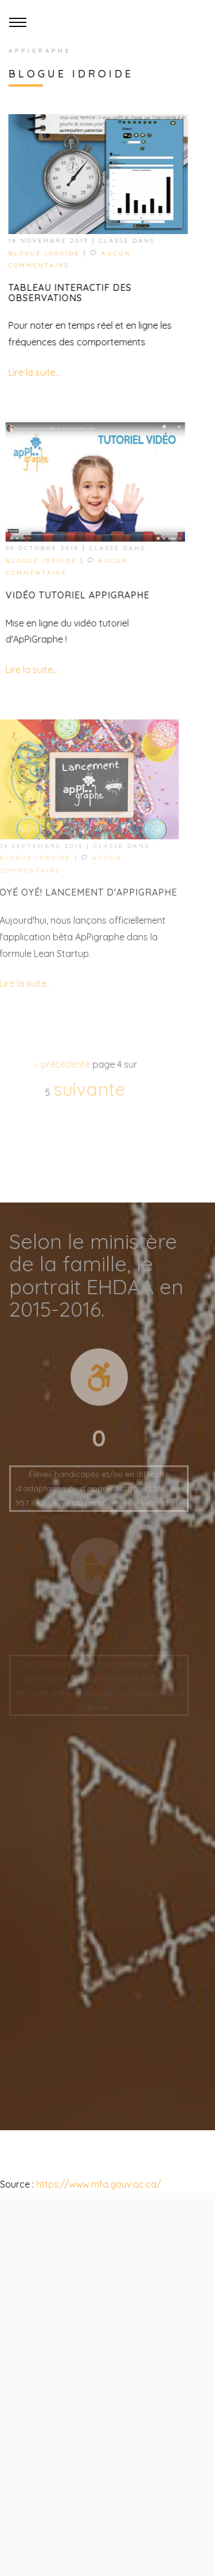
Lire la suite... (33, 372)
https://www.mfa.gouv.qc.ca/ (97, 2184)
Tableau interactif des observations (68, 292)
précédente (58, 1064)
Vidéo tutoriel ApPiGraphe (74, 595)
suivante (82, 1088)
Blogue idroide (43, 253)
